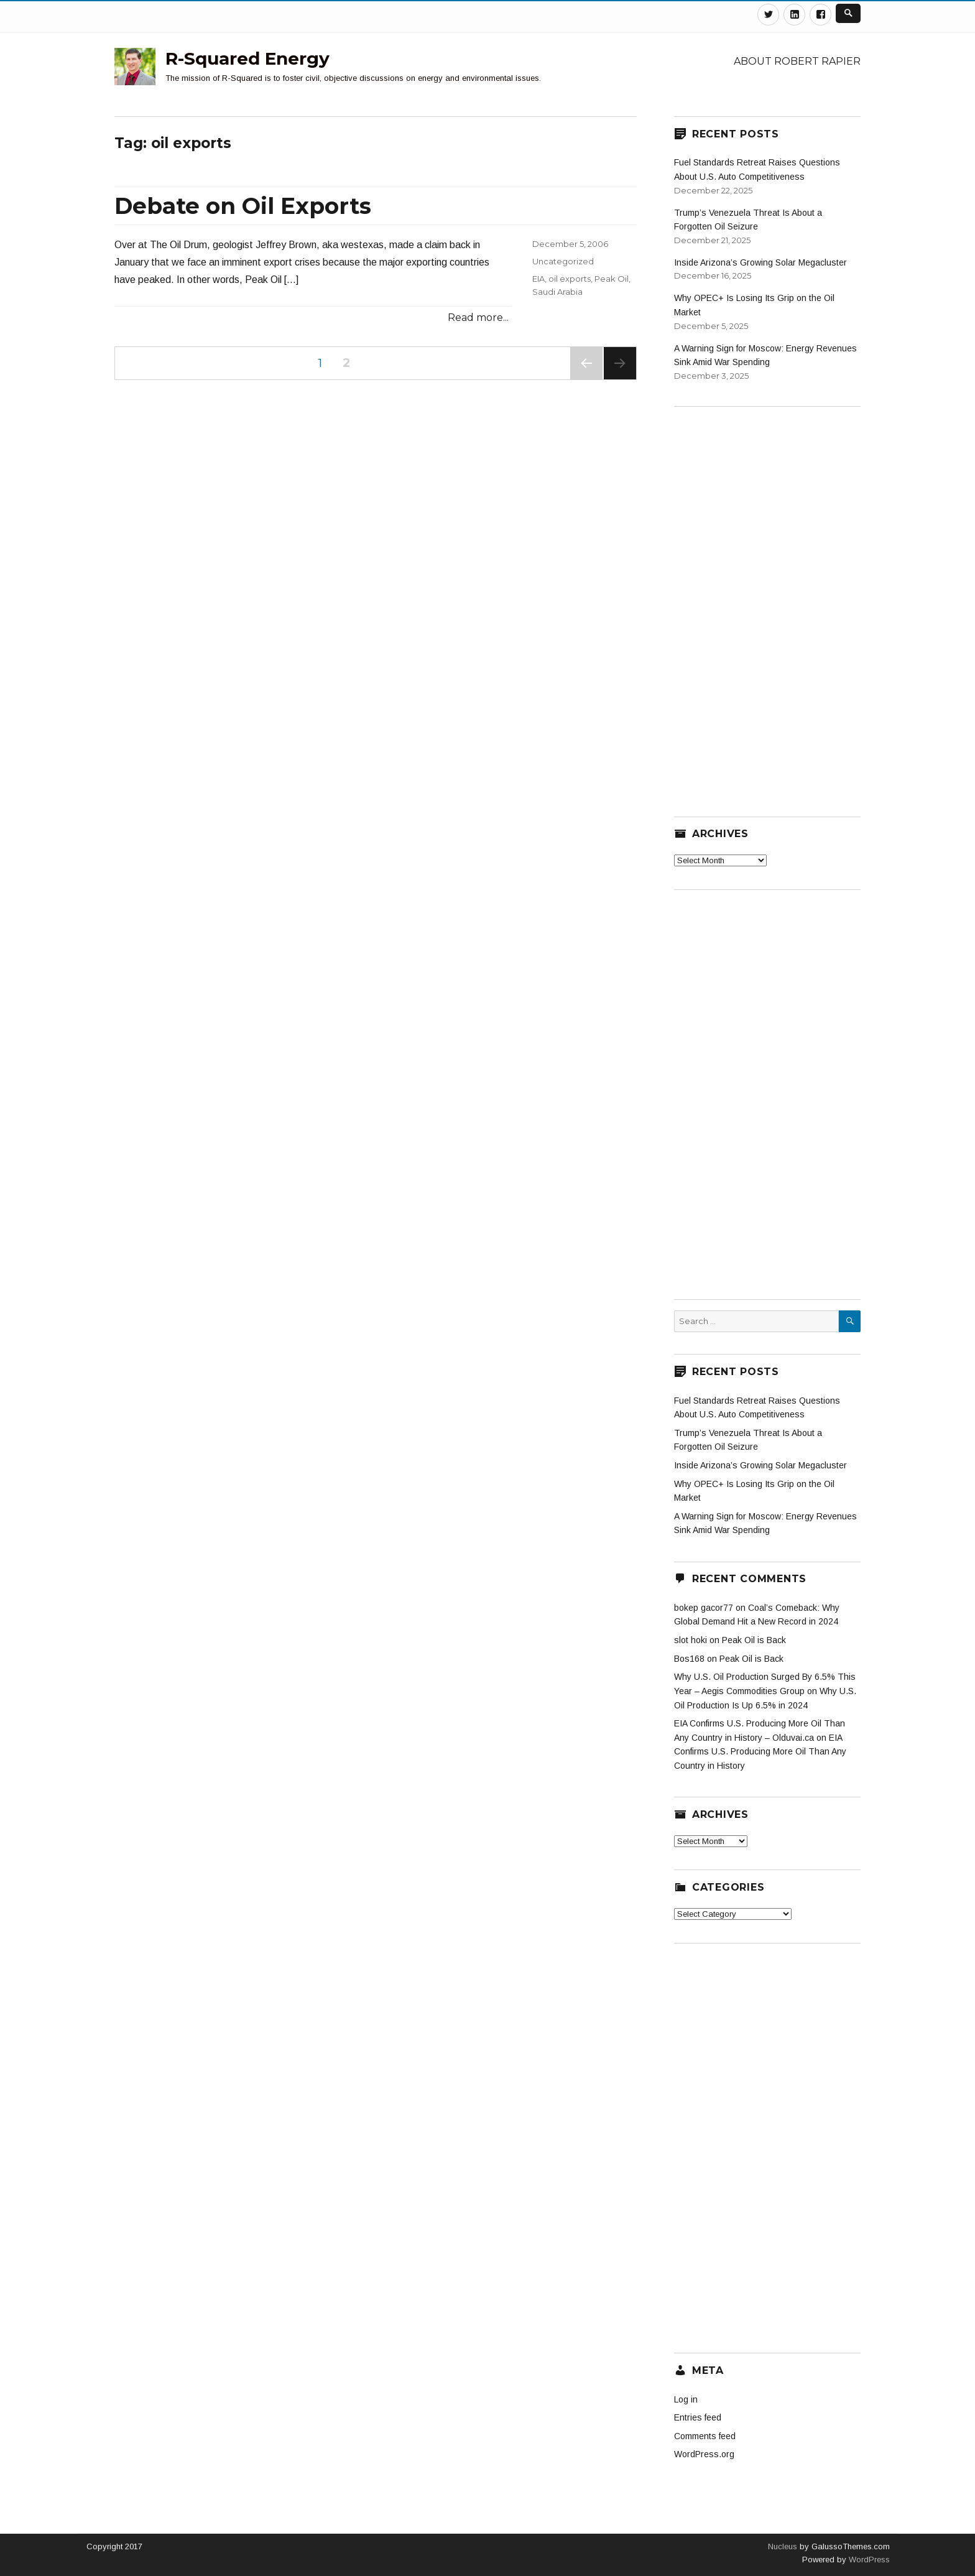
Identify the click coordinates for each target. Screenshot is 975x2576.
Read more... (478, 317)
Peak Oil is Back (754, 1640)
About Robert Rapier (797, 61)
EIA (538, 279)
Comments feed (705, 2436)
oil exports (569, 279)
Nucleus (782, 2546)
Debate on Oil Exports (242, 206)
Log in (686, 2399)
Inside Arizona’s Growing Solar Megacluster (760, 262)
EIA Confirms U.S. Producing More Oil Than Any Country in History (760, 1752)
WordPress (868, 2559)
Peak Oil (611, 279)
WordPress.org (704, 2454)
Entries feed (697, 2417)
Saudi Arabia (557, 292)
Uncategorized (563, 261)
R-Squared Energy (247, 58)
